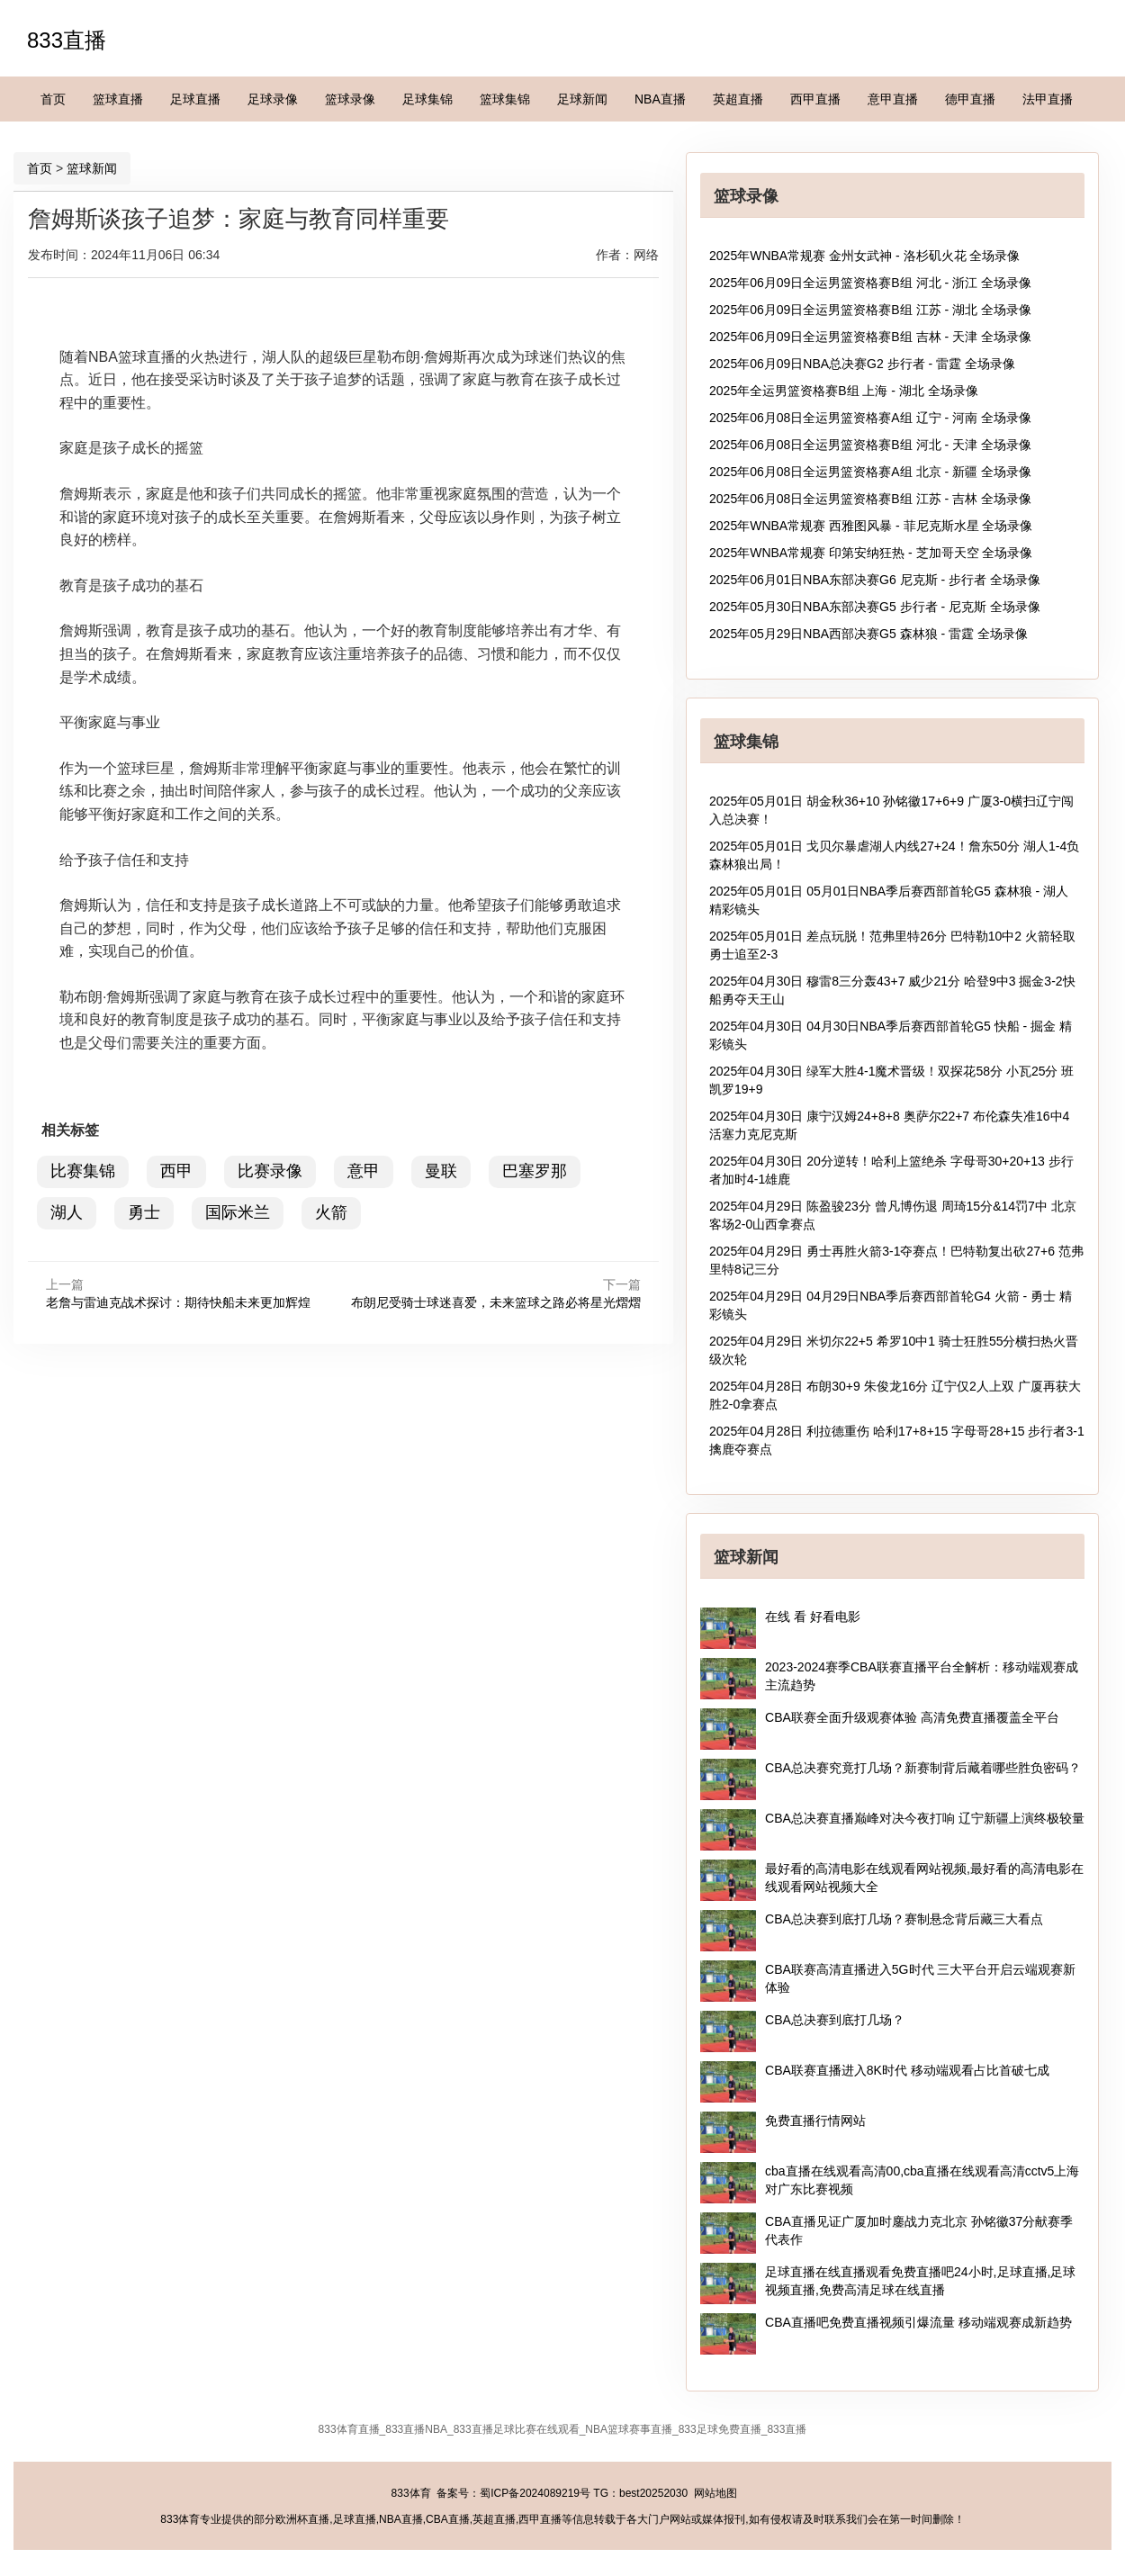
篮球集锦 (505, 99)
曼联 (441, 1171)
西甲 (176, 1171)
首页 (53, 99)
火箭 (331, 1212)
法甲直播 (1047, 99)
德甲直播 (970, 99)
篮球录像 (350, 99)
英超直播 (738, 99)
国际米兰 (237, 1212)
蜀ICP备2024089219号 (535, 2493)
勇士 (144, 1212)
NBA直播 (660, 99)
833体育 (411, 2493)
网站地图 (715, 2493)
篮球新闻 (92, 168)
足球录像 (273, 99)
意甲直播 (893, 99)
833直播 (66, 40)
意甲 (363, 1171)
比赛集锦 (82, 1171)
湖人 (66, 1212)
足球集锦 (427, 99)
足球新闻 (582, 99)
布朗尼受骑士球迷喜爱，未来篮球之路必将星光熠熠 (496, 1302)
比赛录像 (270, 1171)
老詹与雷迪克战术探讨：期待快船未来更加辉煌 (178, 1302)
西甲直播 (815, 99)
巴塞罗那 (534, 1171)
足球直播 (195, 99)
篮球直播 (118, 99)
